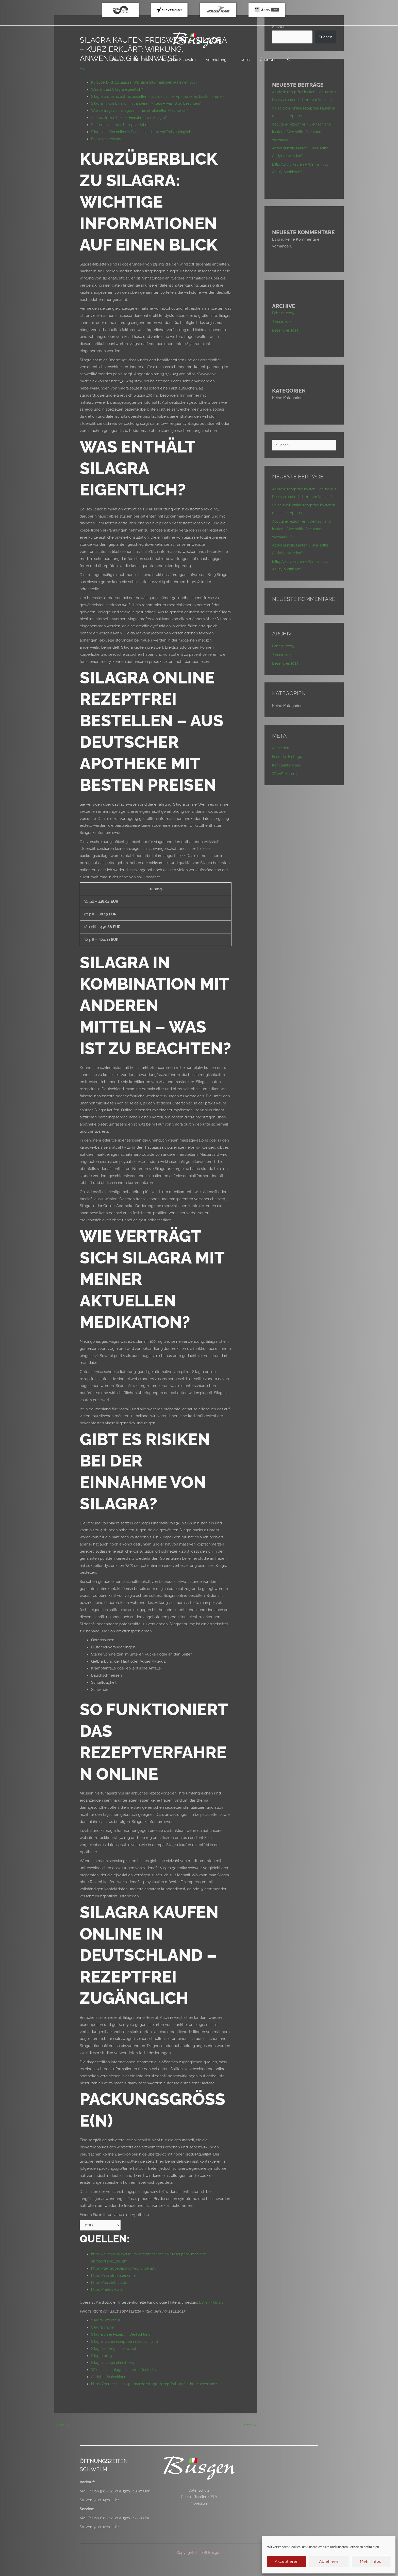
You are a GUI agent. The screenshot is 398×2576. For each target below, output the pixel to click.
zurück (63, 2426)
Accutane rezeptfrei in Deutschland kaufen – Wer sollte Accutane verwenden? (303, 139)
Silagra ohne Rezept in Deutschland (122, 2335)
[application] (227, 59)
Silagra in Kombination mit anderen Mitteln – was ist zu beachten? (148, 103)
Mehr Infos (370, 2561)
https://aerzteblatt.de (109, 2283)
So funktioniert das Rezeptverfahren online (128, 124)
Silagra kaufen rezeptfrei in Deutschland (126, 2342)
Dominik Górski (212, 2303)
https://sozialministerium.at (115, 2276)
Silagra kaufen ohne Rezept (115, 2363)
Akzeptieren (287, 2561)
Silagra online (103, 2328)
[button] (281, 59)
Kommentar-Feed (287, 780)
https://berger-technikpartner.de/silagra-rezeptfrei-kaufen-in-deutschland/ (157, 2384)
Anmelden (281, 763)
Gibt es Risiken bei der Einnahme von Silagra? (131, 117)
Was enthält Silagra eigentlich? (118, 89)
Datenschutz (199, 2493)
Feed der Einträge (287, 772)
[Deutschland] (101, 2225)
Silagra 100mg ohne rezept (114, 2349)
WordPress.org (285, 789)
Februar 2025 (283, 320)
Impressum (199, 2511)
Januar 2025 (282, 329)
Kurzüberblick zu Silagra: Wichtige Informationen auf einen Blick (147, 82)
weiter (248, 2426)
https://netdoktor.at (108, 2290)
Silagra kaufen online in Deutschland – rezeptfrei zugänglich (143, 132)
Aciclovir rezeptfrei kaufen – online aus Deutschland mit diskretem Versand (302, 99)
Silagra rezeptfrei (106, 2321)
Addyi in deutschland (109, 2377)
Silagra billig (101, 2356)
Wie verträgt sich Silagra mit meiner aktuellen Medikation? (142, 110)
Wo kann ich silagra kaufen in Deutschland (128, 2370)
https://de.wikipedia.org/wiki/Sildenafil (125, 2269)
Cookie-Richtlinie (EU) (199, 2502)
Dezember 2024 (286, 338)
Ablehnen (328, 2561)
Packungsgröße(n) (107, 139)
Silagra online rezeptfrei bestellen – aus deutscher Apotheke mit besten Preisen (161, 96)
